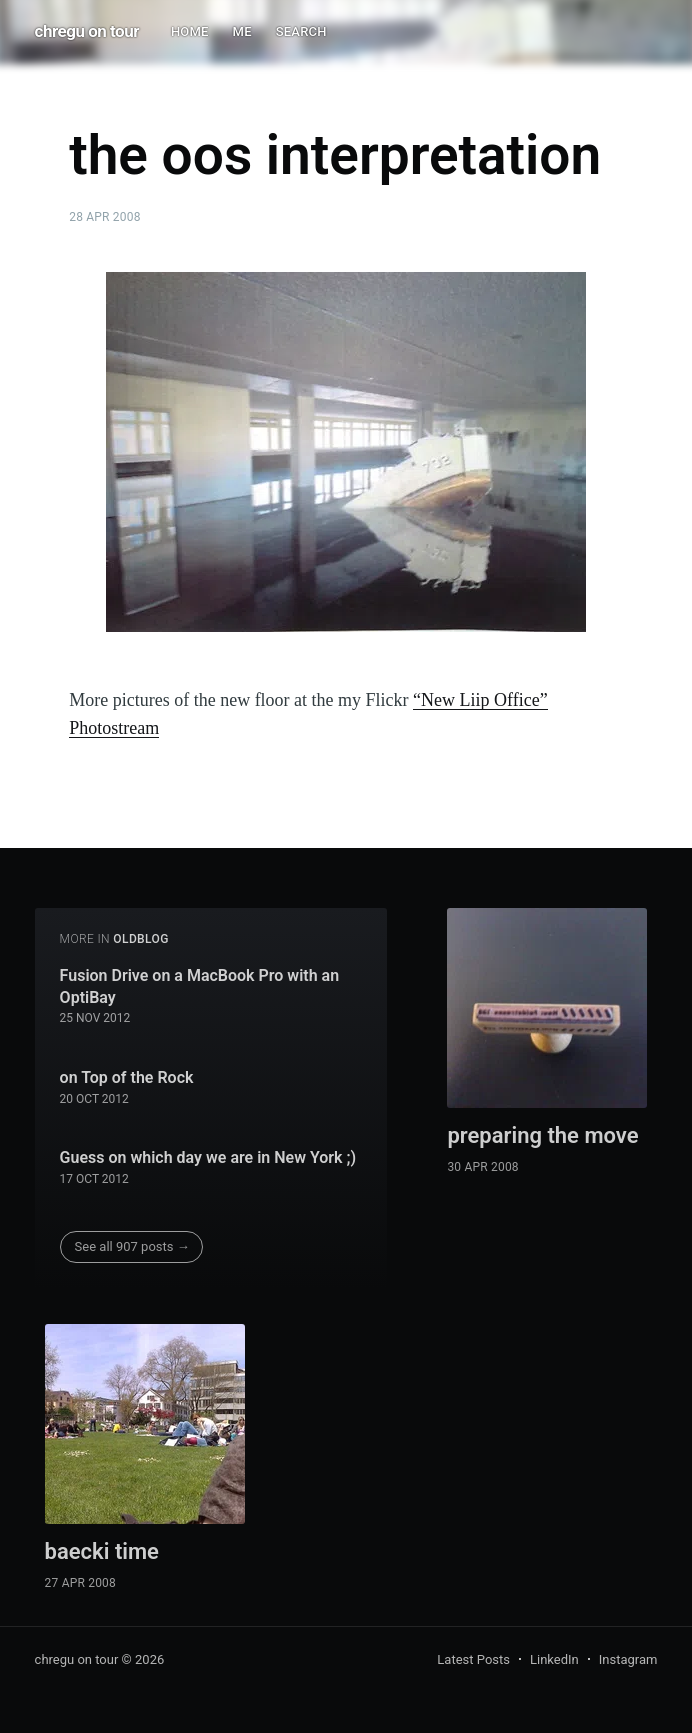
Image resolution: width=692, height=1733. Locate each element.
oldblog (141, 939)
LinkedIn (554, 1659)
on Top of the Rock (127, 1077)
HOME (190, 31)
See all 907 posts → (132, 1246)
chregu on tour (87, 31)
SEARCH (301, 31)
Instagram (628, 1659)
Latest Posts (473, 1659)
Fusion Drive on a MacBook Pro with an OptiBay (200, 986)
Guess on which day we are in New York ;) (208, 1157)
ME (242, 31)
